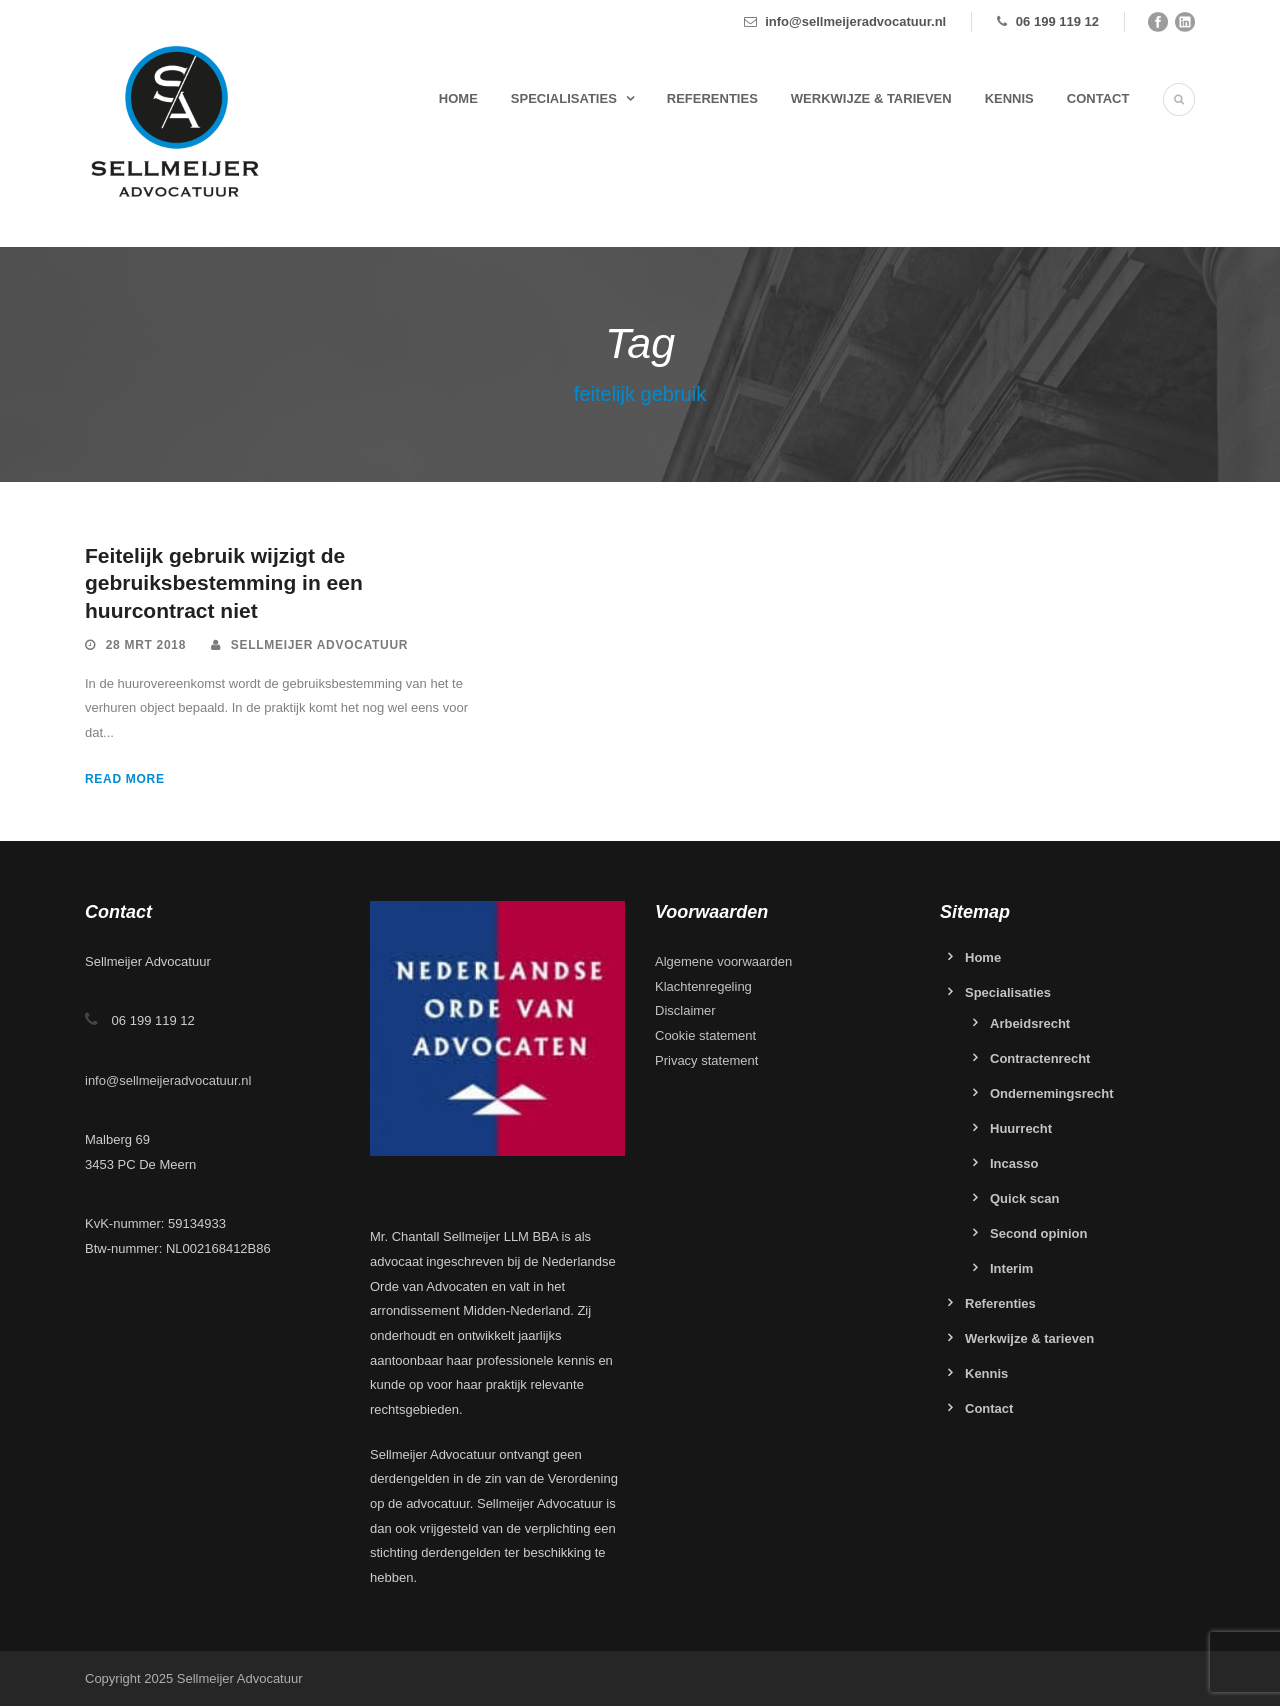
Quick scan (1024, 1198)
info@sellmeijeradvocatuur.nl (855, 21)
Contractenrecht (1040, 1058)
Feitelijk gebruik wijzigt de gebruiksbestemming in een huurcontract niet (224, 583)
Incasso (1014, 1163)
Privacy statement (706, 1060)
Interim (1011, 1268)
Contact (1098, 98)
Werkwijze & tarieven (871, 98)
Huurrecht (1021, 1128)
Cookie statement (705, 1035)
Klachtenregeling (703, 986)
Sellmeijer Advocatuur (319, 645)
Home (458, 98)
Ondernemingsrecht (1052, 1093)
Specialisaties (564, 98)
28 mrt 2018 (146, 645)
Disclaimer (685, 1010)
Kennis (1009, 98)
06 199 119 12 (1057, 21)
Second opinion (1039, 1233)
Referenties (712, 98)
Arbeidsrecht (1030, 1023)
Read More (125, 779)
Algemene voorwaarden (723, 961)
